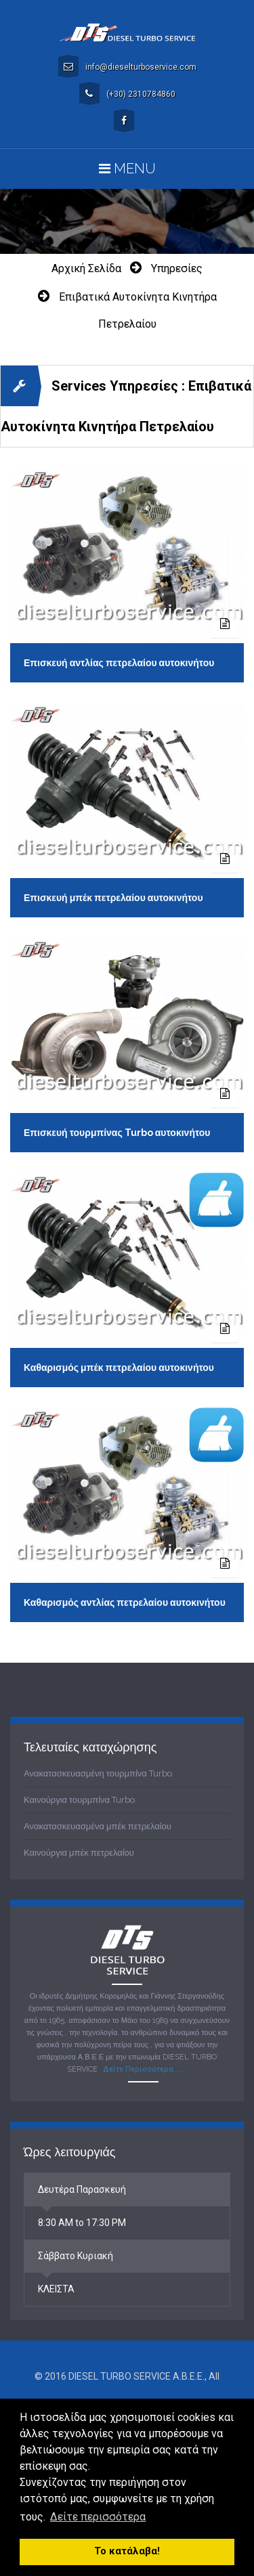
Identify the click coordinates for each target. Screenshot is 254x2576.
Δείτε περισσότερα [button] (98, 2516)
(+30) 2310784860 (127, 93)
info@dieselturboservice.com (127, 66)
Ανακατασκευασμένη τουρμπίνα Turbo (98, 1773)
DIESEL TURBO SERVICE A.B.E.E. (136, 2376)
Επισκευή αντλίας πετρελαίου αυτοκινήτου (119, 662)
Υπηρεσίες (177, 268)
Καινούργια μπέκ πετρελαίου (79, 1853)
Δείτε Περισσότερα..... (143, 2069)
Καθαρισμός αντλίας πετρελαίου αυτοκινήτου (125, 1602)
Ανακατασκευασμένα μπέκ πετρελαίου (97, 1826)
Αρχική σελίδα (86, 268)
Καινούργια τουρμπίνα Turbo (79, 1800)
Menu (127, 168)
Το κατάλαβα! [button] (127, 2551)
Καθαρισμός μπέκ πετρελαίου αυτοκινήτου (119, 1367)
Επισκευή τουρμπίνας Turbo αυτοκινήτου (117, 1132)
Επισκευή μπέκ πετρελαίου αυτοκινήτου (113, 897)
